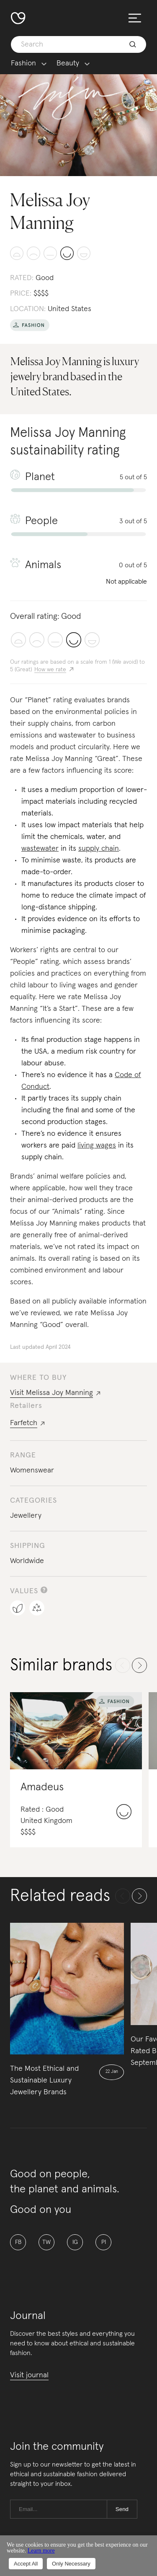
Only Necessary (71, 2563)
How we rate (50, 670)
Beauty (68, 63)
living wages (96, 1145)
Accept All (26, 2563)
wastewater (40, 848)
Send (122, 2509)
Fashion (23, 63)
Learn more (41, 2550)
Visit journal (29, 2375)
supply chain (98, 848)
